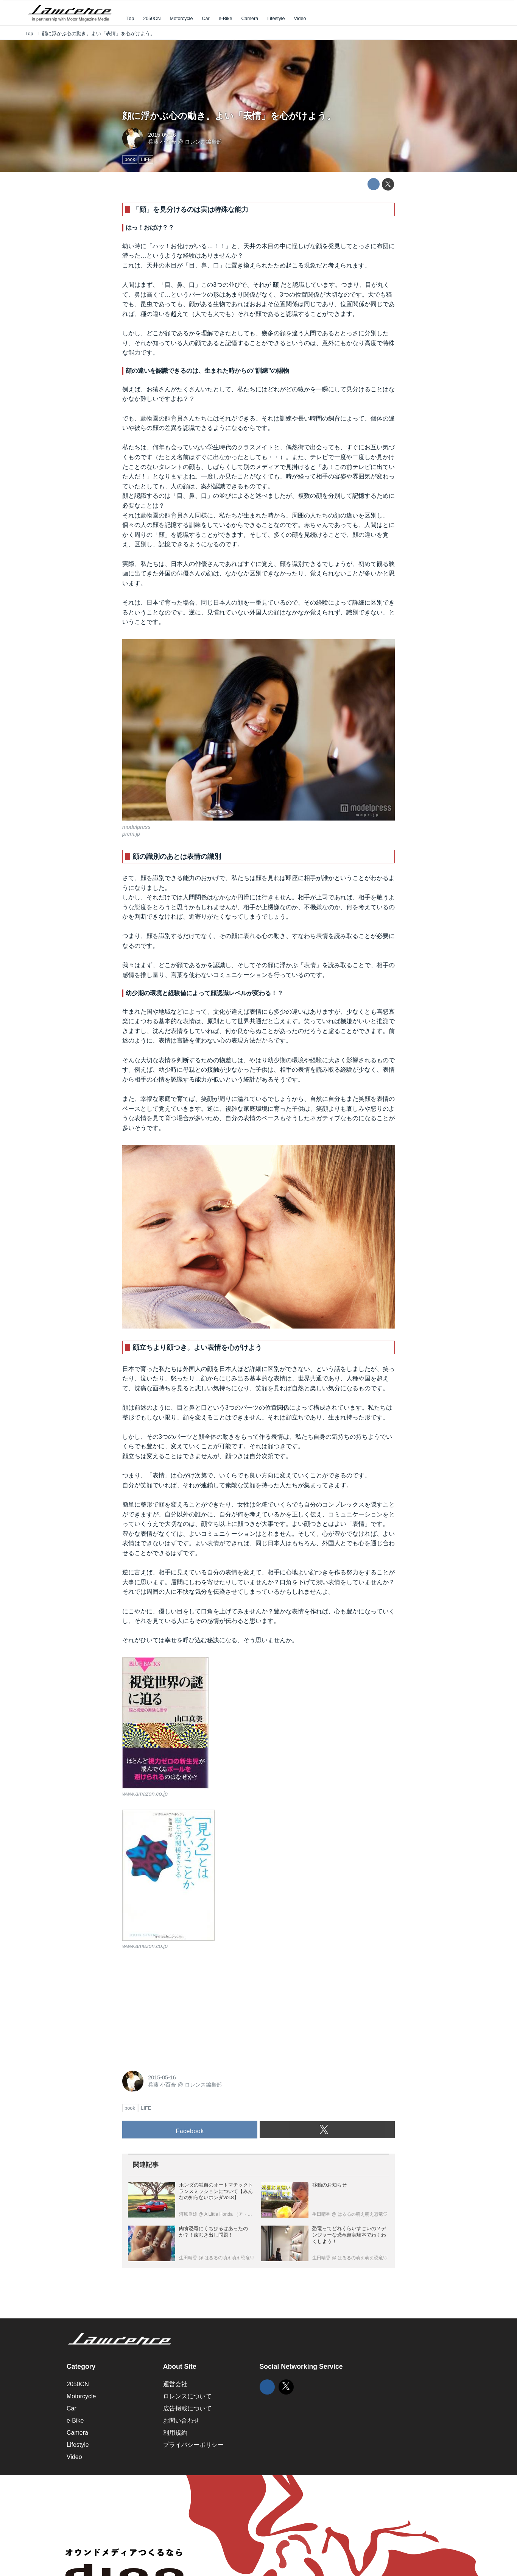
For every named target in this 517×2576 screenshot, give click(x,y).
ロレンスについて (187, 2396)
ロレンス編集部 (203, 142)
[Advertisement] (179, 2009)
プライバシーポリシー (193, 2445)
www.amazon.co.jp (145, 1794)
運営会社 (175, 2384)
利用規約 (175, 2432)
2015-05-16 (162, 135)
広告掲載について (187, 2408)
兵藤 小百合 (162, 142)
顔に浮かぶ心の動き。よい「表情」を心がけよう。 (229, 116)
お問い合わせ (181, 2420)
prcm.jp (131, 834)
